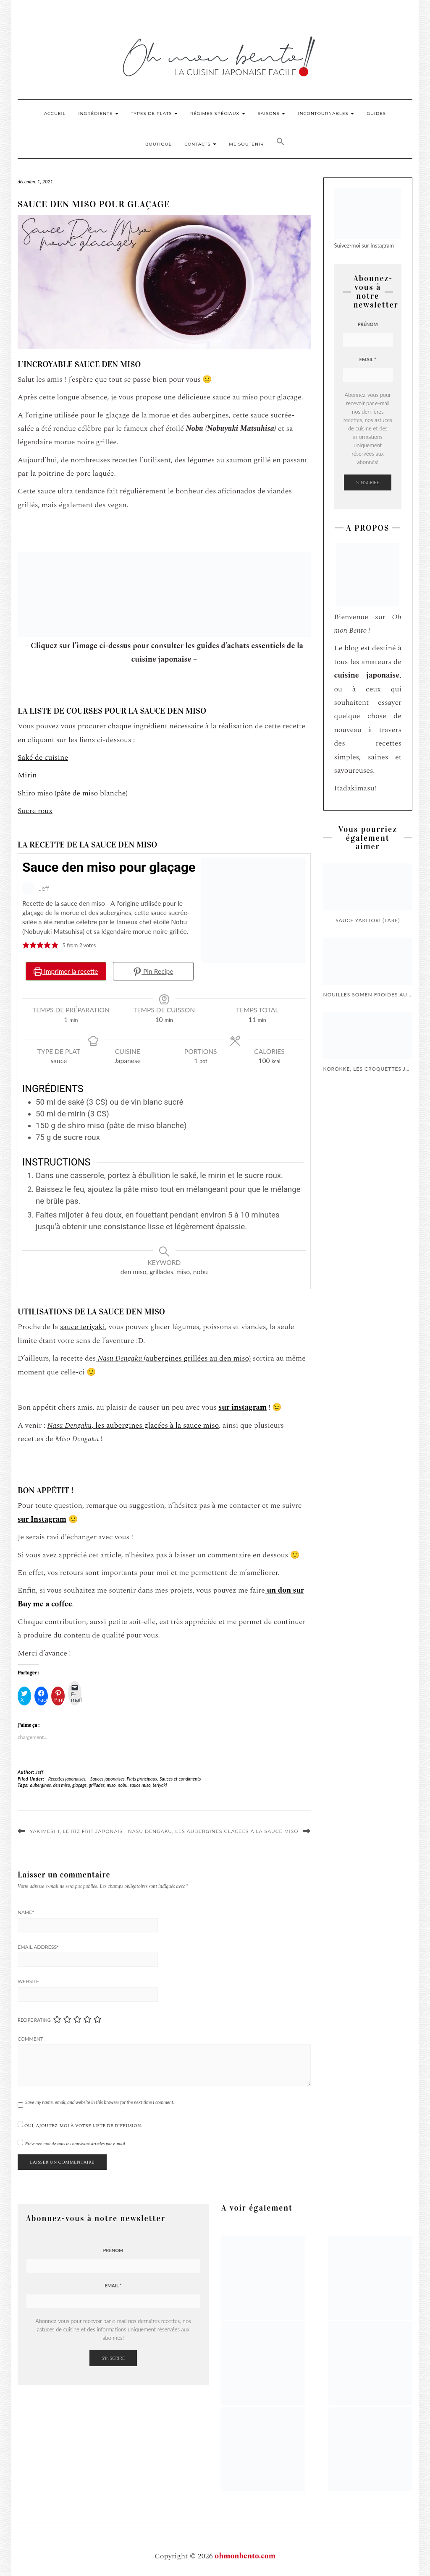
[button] (280, 143)
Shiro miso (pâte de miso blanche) (73, 793)
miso (111, 1785)
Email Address (38, 1947)
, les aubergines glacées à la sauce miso (133, 1425)
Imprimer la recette (66, 971)
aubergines (40, 1785)
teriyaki (160, 1785)
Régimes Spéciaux (217, 113)
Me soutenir (246, 144)
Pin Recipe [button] (153, 971)
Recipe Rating (34, 2020)
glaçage (79, 1785)
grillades (97, 1785)
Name (26, 1912)
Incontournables (326, 113)
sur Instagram (42, 1519)
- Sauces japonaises (105, 1778)
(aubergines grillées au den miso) (173, 1358)
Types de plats (154, 113)
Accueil (55, 113)
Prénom (368, 324)
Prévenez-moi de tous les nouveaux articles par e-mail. (75, 2143)
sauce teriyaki (82, 1326)
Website (28, 1981)
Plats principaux (142, 1778)
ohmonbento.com (245, 2556)
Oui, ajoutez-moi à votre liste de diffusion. (80, 2125)
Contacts (200, 144)
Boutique (158, 144)
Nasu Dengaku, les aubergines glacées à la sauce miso (213, 1831)
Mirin (27, 775)
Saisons (272, 113)
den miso (61, 1785)
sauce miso (140, 1785)
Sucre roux (35, 810)
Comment (30, 2039)
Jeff (40, 1772)
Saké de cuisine (43, 757)
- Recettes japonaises (65, 1778)
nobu (123, 1785)
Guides (376, 113)
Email (367, 359)
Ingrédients (98, 113)
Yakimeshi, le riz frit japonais (76, 1831)
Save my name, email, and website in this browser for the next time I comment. (99, 2102)
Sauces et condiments (180, 1778)
